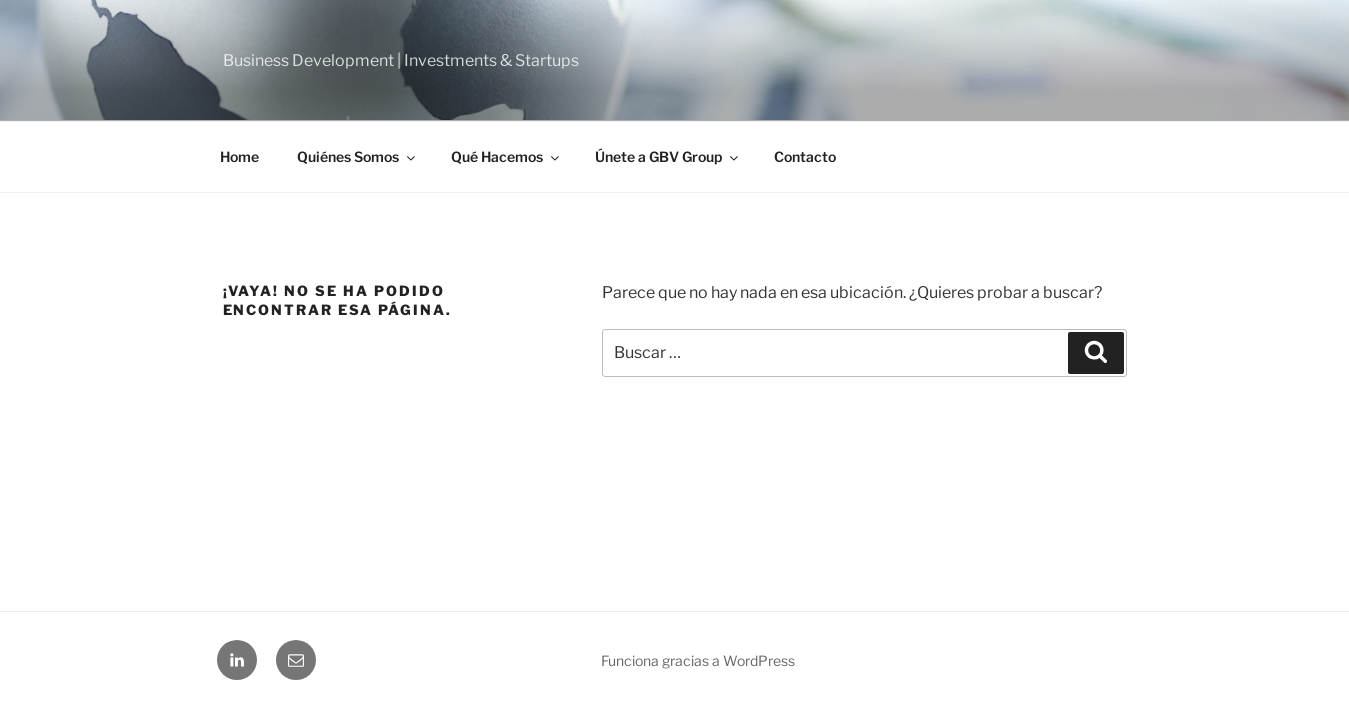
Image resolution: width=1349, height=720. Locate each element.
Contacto (805, 156)
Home (239, 156)
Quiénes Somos (357, 156)
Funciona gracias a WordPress (698, 660)
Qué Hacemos (506, 156)
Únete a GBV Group (668, 156)
